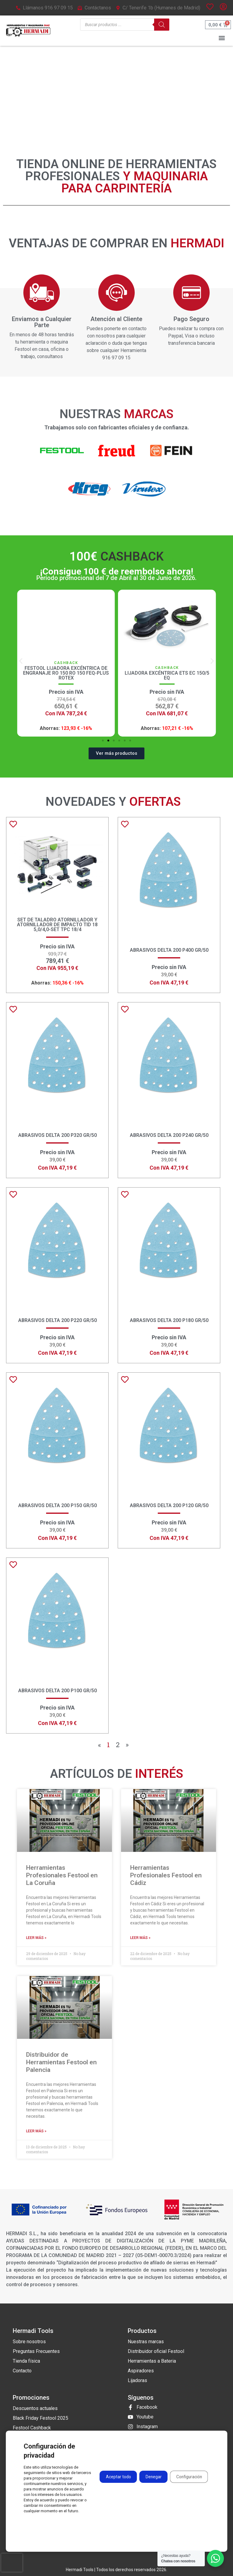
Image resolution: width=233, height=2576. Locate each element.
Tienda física (26, 2361)
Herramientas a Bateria (152, 2361)
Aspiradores (141, 2371)
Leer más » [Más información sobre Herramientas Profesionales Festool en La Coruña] (36, 1938)
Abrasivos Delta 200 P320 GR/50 (57, 1135)
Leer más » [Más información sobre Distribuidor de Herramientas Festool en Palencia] (36, 2131)
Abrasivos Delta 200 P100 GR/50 (57, 1690)
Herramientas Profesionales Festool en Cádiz (166, 1875)
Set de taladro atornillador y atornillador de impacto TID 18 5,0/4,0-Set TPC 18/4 (57, 924)
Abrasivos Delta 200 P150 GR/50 (57, 1505)
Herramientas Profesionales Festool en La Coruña (62, 1875)
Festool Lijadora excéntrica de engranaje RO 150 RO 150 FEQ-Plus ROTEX (162, 673)
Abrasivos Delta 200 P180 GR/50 (169, 1320)
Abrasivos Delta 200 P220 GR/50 (57, 1320)
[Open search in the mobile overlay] (124, 25)
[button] (222, 38)
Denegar (152, 2476)
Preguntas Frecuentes (36, 2351)
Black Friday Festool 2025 (40, 2418)
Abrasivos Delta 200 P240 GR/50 (169, 1135)
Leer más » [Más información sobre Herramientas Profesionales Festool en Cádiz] (140, 1938)
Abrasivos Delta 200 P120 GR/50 (169, 1505)
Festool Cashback (32, 2428)
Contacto (22, 2371)
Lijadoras (137, 2380)
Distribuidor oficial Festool (156, 2351)
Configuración (188, 2476)
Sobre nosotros (29, 2341)
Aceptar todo (117, 2476)
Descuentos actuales (35, 2408)
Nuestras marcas (146, 2341)
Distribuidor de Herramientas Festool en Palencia (61, 2062)
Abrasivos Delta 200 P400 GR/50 (169, 950)
